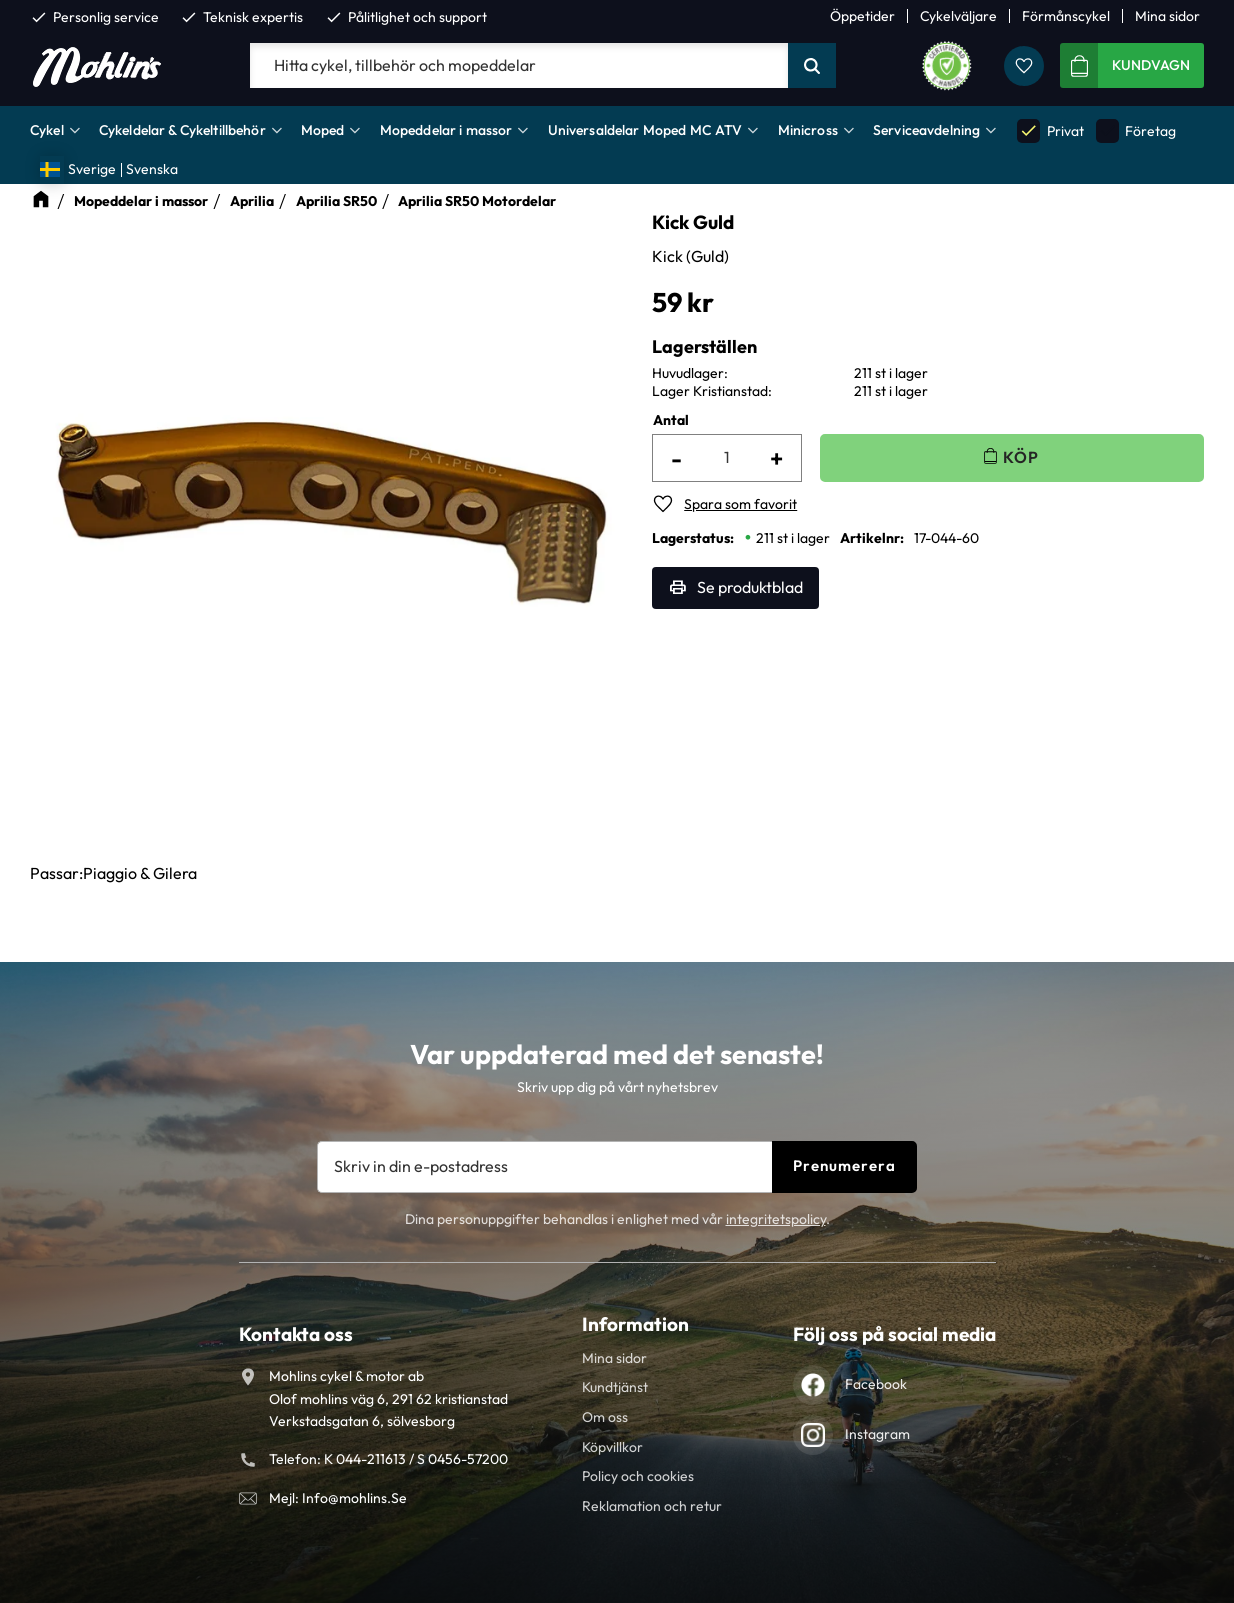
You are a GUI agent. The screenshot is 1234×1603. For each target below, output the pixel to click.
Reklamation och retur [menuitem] (652, 1506)
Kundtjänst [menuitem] (615, 1387)
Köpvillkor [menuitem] (612, 1447)
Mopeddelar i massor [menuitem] (446, 130)
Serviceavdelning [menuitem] (926, 130)
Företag (1136, 130)
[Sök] (812, 66)
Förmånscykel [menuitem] (1066, 16)
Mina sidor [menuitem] (1167, 16)
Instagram (877, 1434)
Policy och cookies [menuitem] (638, 1476)
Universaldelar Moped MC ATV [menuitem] (645, 130)
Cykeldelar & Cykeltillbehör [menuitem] (182, 130)
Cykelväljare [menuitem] (958, 16)
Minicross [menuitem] (808, 130)
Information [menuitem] (635, 1324)
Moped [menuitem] (323, 130)
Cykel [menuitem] (47, 130)
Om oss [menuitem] (605, 1417)
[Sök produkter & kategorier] (519, 66)
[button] (1024, 66)
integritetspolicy (776, 1219)
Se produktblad (750, 587)
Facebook (876, 1384)
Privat (1050, 130)
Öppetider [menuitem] (862, 16)
